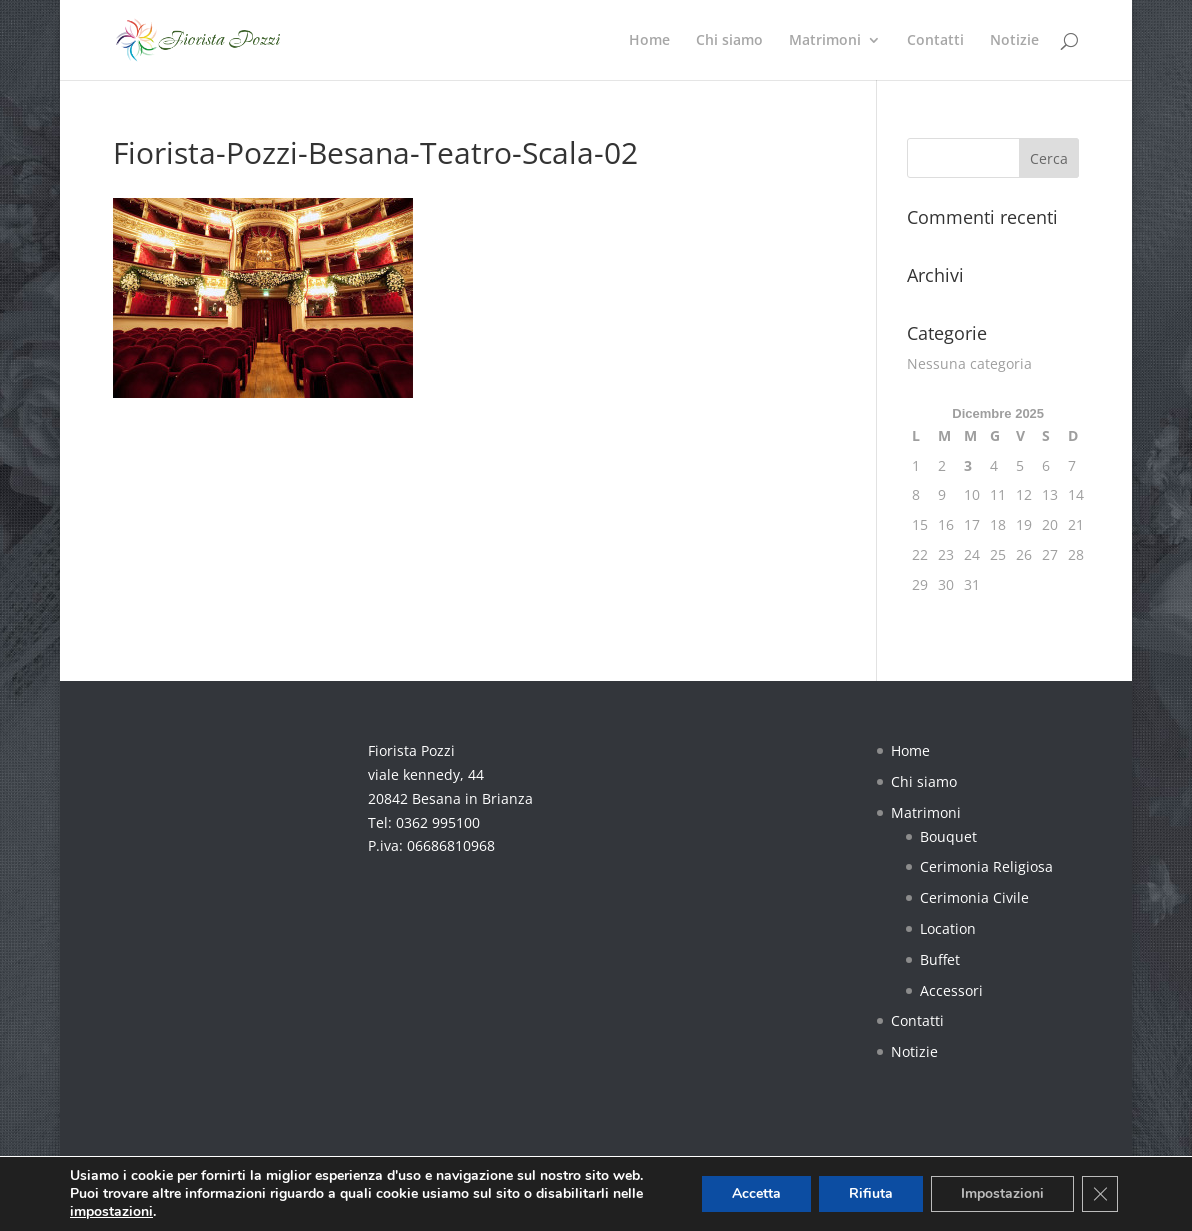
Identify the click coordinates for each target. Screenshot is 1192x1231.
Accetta (756, 1193)
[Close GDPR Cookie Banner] (1100, 1194)
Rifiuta (871, 1193)
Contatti (935, 41)
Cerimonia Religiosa (986, 866)
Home (649, 41)
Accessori (951, 990)
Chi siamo (729, 41)
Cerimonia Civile (974, 897)
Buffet (940, 959)
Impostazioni (1002, 1193)
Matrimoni (825, 41)
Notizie (1014, 41)
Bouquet (948, 836)
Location (948, 928)
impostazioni (111, 1212)
